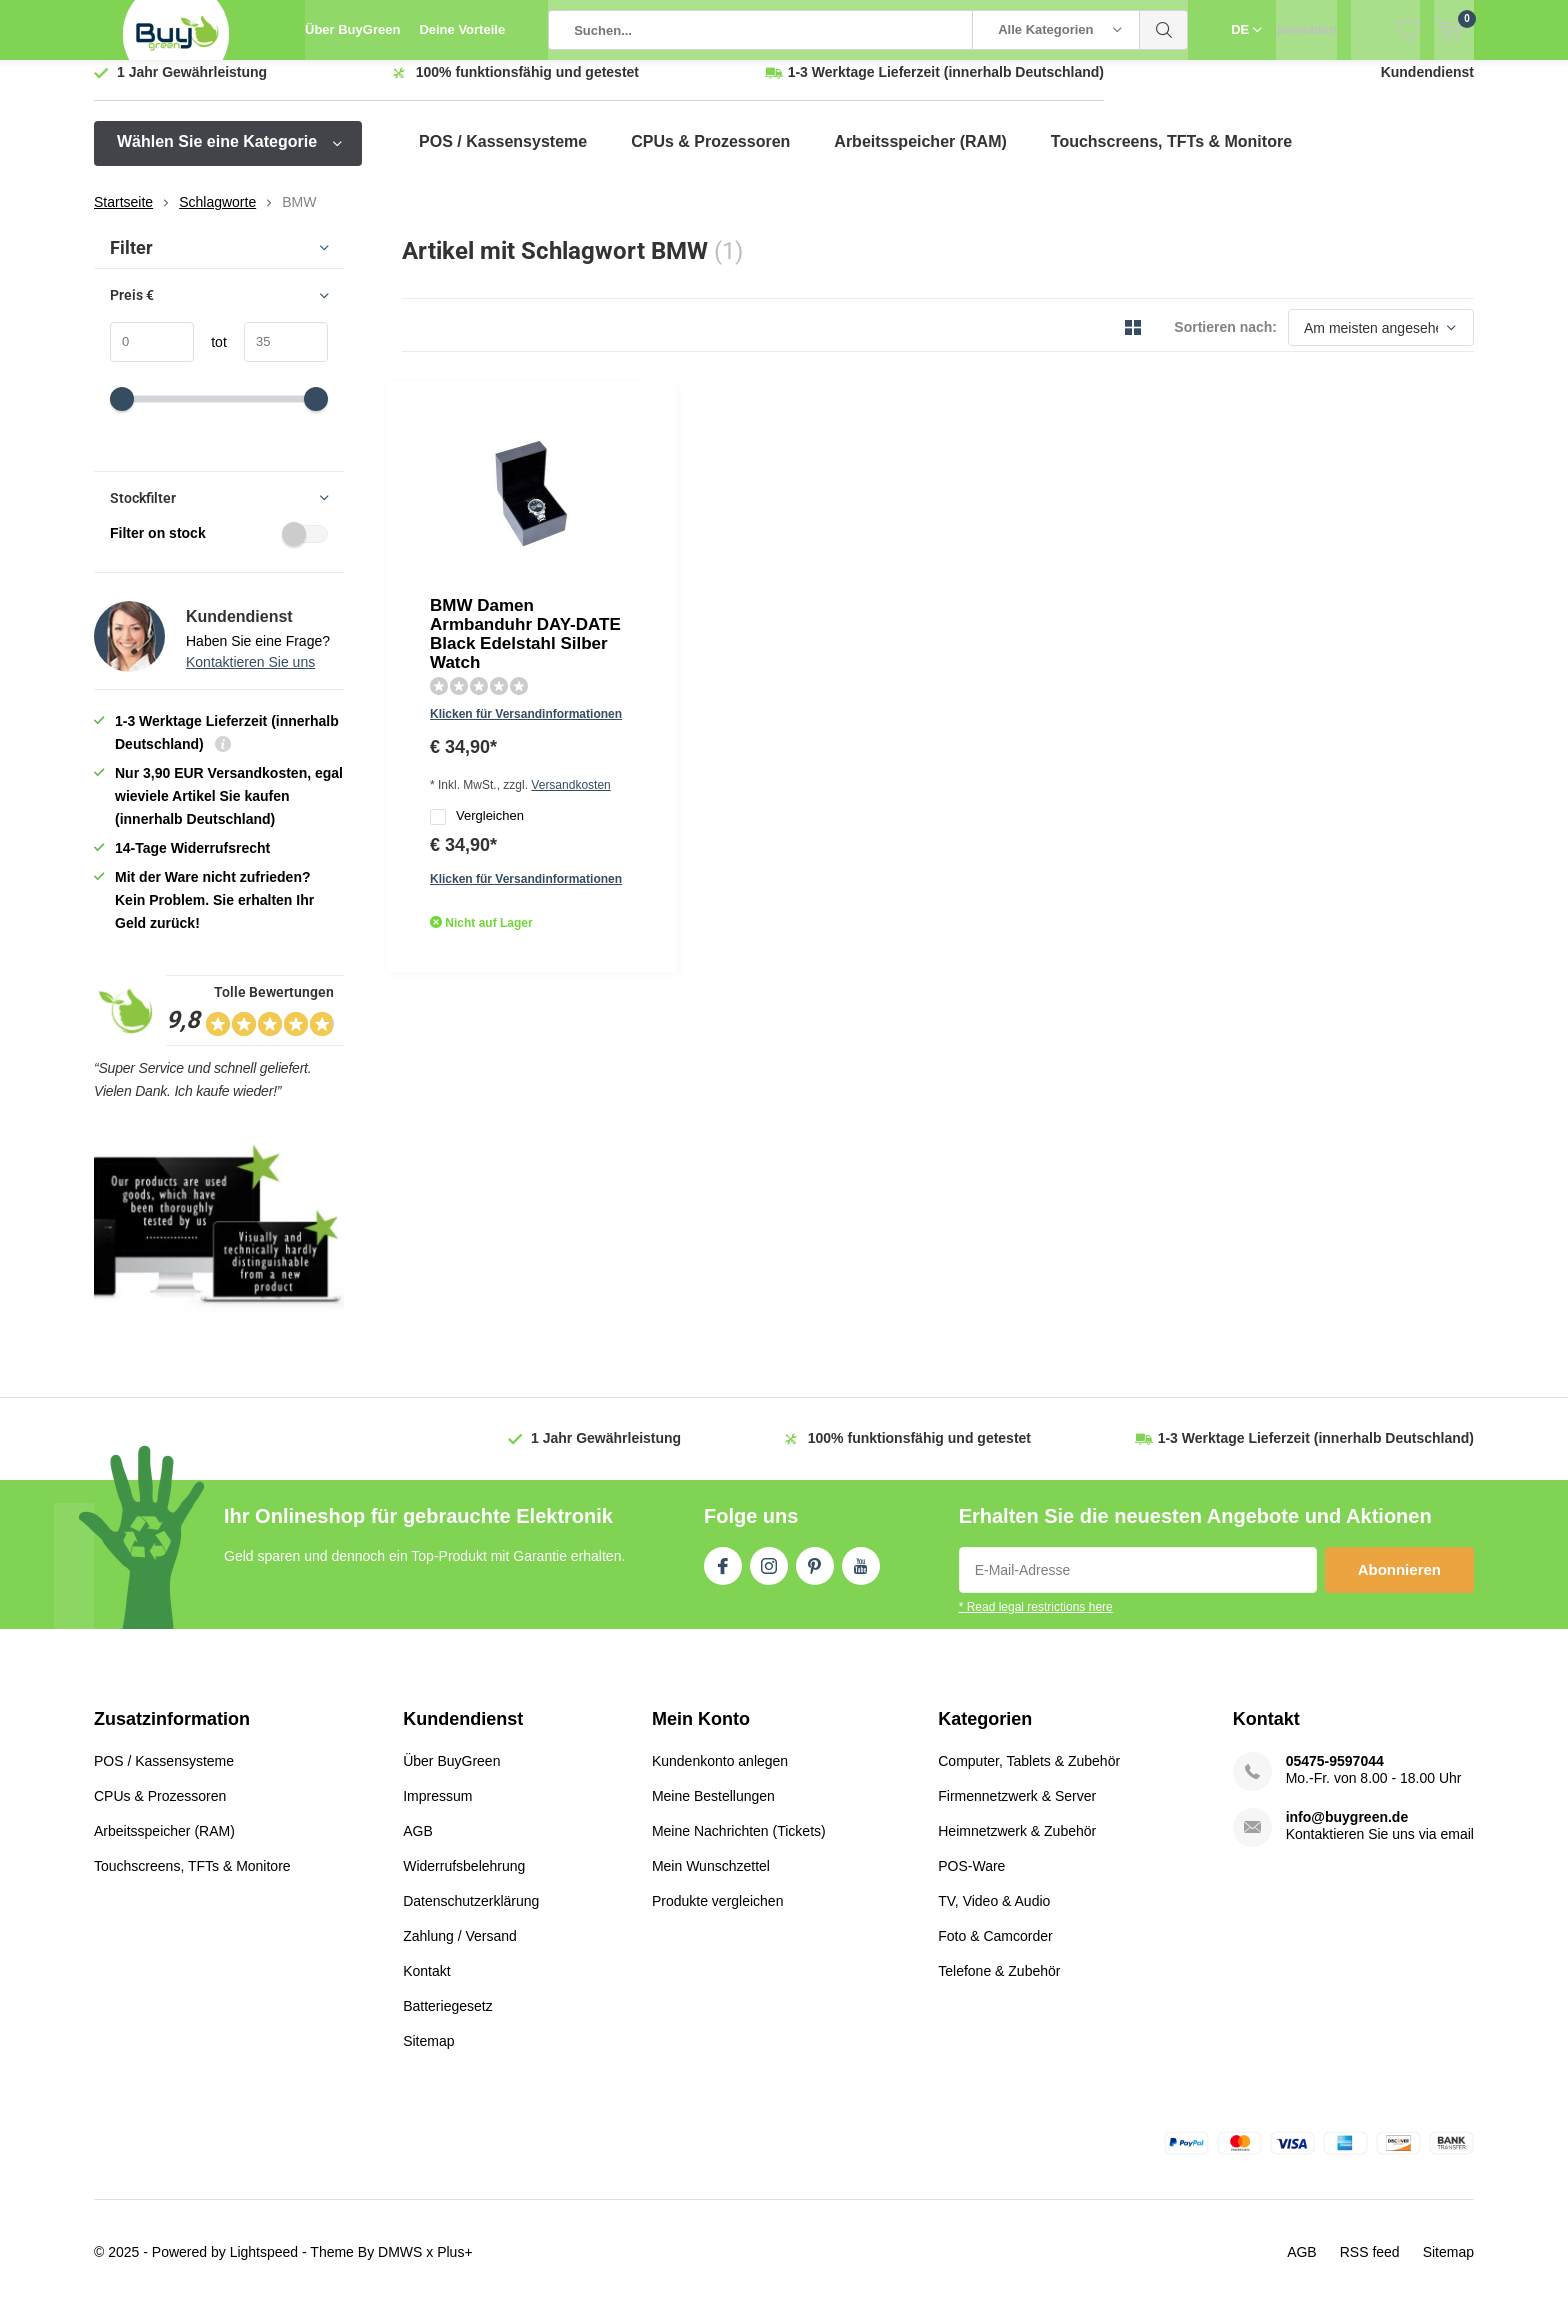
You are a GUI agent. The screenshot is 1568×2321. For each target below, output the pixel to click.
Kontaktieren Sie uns (250, 677)
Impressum (437, 1811)
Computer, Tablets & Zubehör (1029, 1776)
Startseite (123, 217)
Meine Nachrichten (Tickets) (739, 1846)
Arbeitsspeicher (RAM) (920, 156)
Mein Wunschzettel (711, 1881)
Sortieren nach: (1225, 342)
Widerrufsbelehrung (464, 1881)
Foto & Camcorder (995, 1951)
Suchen (1164, 30)
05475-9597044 (1335, 1776)
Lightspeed (264, 2267)
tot (210, 357)
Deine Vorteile (462, 29)
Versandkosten (774, 536)
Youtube (861, 1577)
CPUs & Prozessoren (710, 156)
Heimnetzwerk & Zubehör (1017, 1846)
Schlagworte (217, 217)
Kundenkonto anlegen (720, 1776)
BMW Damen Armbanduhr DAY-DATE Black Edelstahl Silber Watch (767, 445)
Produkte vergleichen (718, 1916)
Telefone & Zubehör (999, 1986)
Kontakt (426, 1986)
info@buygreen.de (1347, 1832)
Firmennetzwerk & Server (1017, 1811)
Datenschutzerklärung (471, 1916)
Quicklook (646, 641)
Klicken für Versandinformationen (722, 507)
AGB (418, 1846)
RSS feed (1370, 2267)
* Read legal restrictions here (1036, 1622)
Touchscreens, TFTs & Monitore (1171, 156)
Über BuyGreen (352, 29)
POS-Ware (971, 1881)
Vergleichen (673, 569)
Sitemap (428, 2056)
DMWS (400, 2267)
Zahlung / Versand (460, 1951)
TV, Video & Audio (994, 1916)
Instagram (769, 1577)
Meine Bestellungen (713, 1811)
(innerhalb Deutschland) (946, 87)
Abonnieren (1399, 1584)
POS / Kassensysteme (503, 156)
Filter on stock (219, 548)
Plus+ (454, 2267)
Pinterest (815, 1577)
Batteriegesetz (448, 2021)
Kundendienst (1427, 87)
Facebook (723, 1577)
